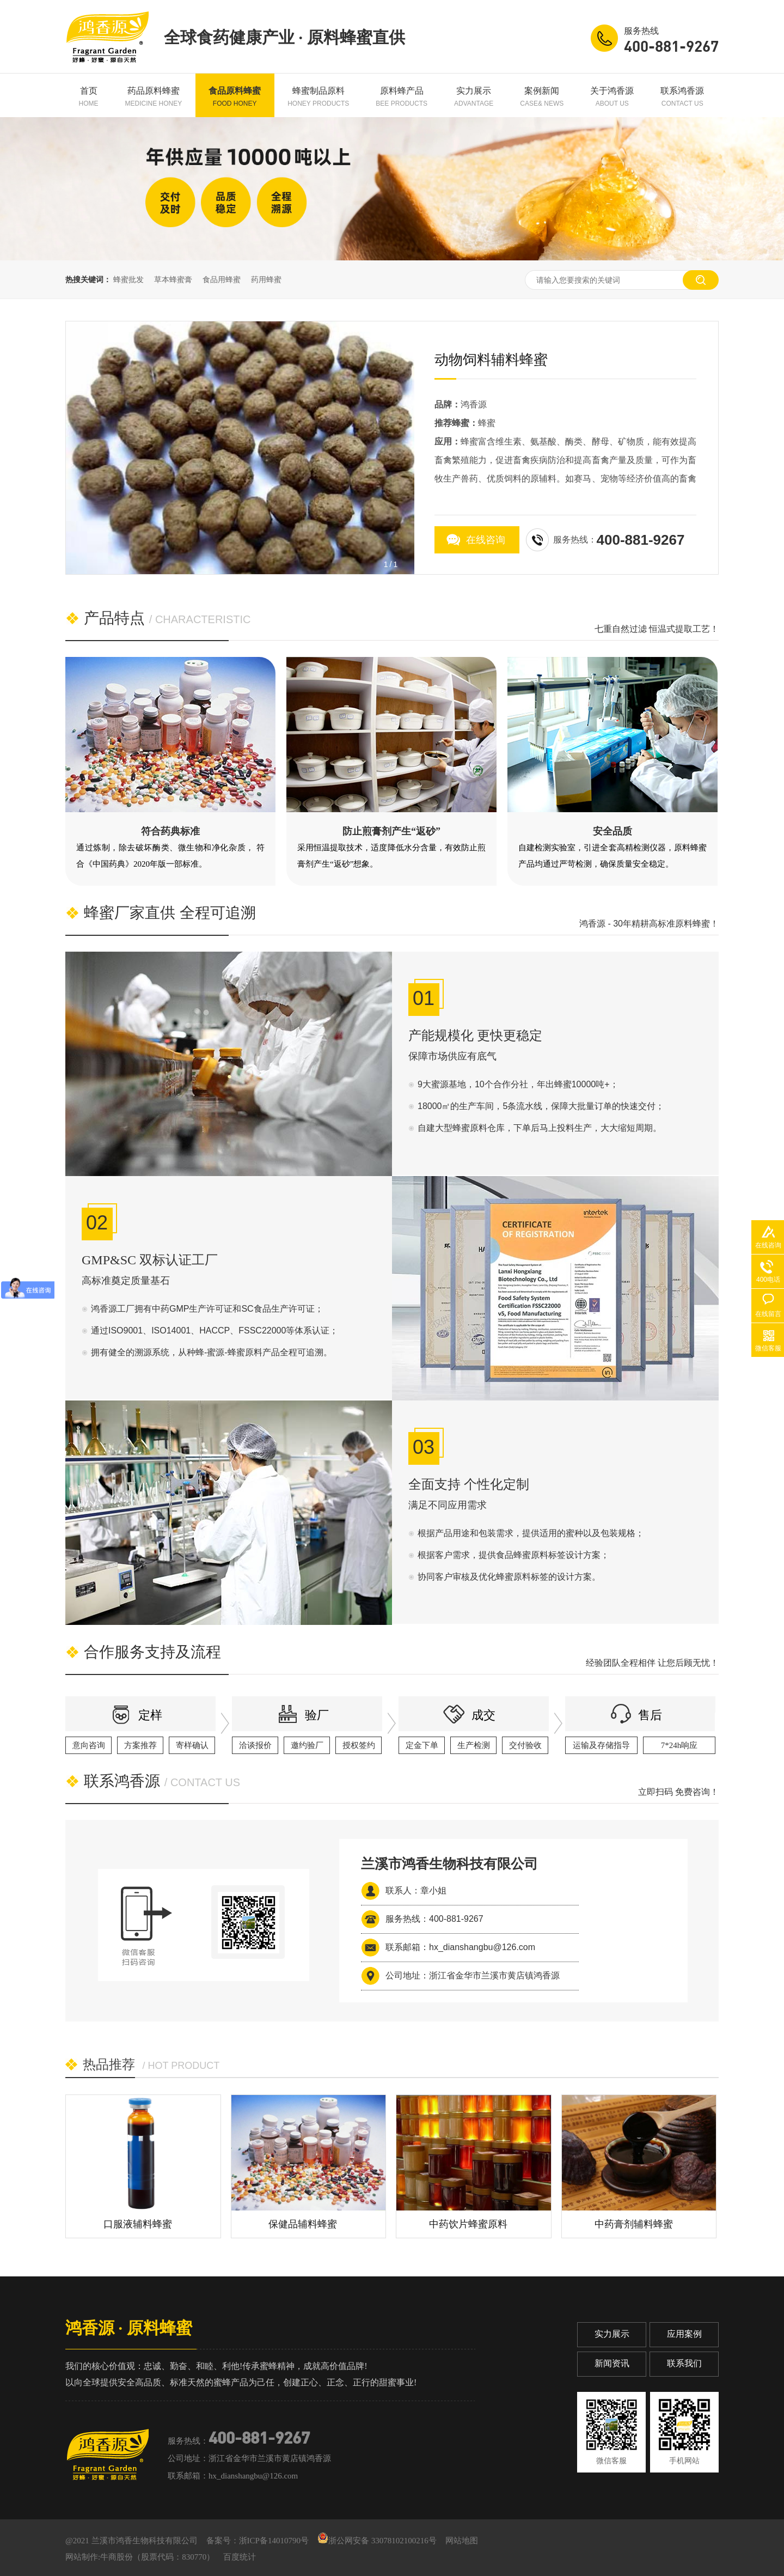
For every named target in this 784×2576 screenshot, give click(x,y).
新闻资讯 (612, 2363)
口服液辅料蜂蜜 (137, 2224)
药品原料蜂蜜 (153, 96)
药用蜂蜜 (266, 279)
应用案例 (684, 2334)
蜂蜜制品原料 (318, 96)
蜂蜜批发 (128, 279)
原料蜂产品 (401, 96)
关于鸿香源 (612, 96)
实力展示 (473, 96)
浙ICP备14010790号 (274, 2540)
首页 (89, 96)
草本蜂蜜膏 (173, 279)
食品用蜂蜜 (222, 279)
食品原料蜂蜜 (235, 96)
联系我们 (684, 2363)
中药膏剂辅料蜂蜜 (634, 2224)
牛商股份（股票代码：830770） (157, 2557)
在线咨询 (485, 539)
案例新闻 (542, 96)
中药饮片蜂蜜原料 (468, 2224)
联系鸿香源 (682, 96)
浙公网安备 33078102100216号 (377, 2540)
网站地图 (461, 2540)
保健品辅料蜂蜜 (302, 2224)
